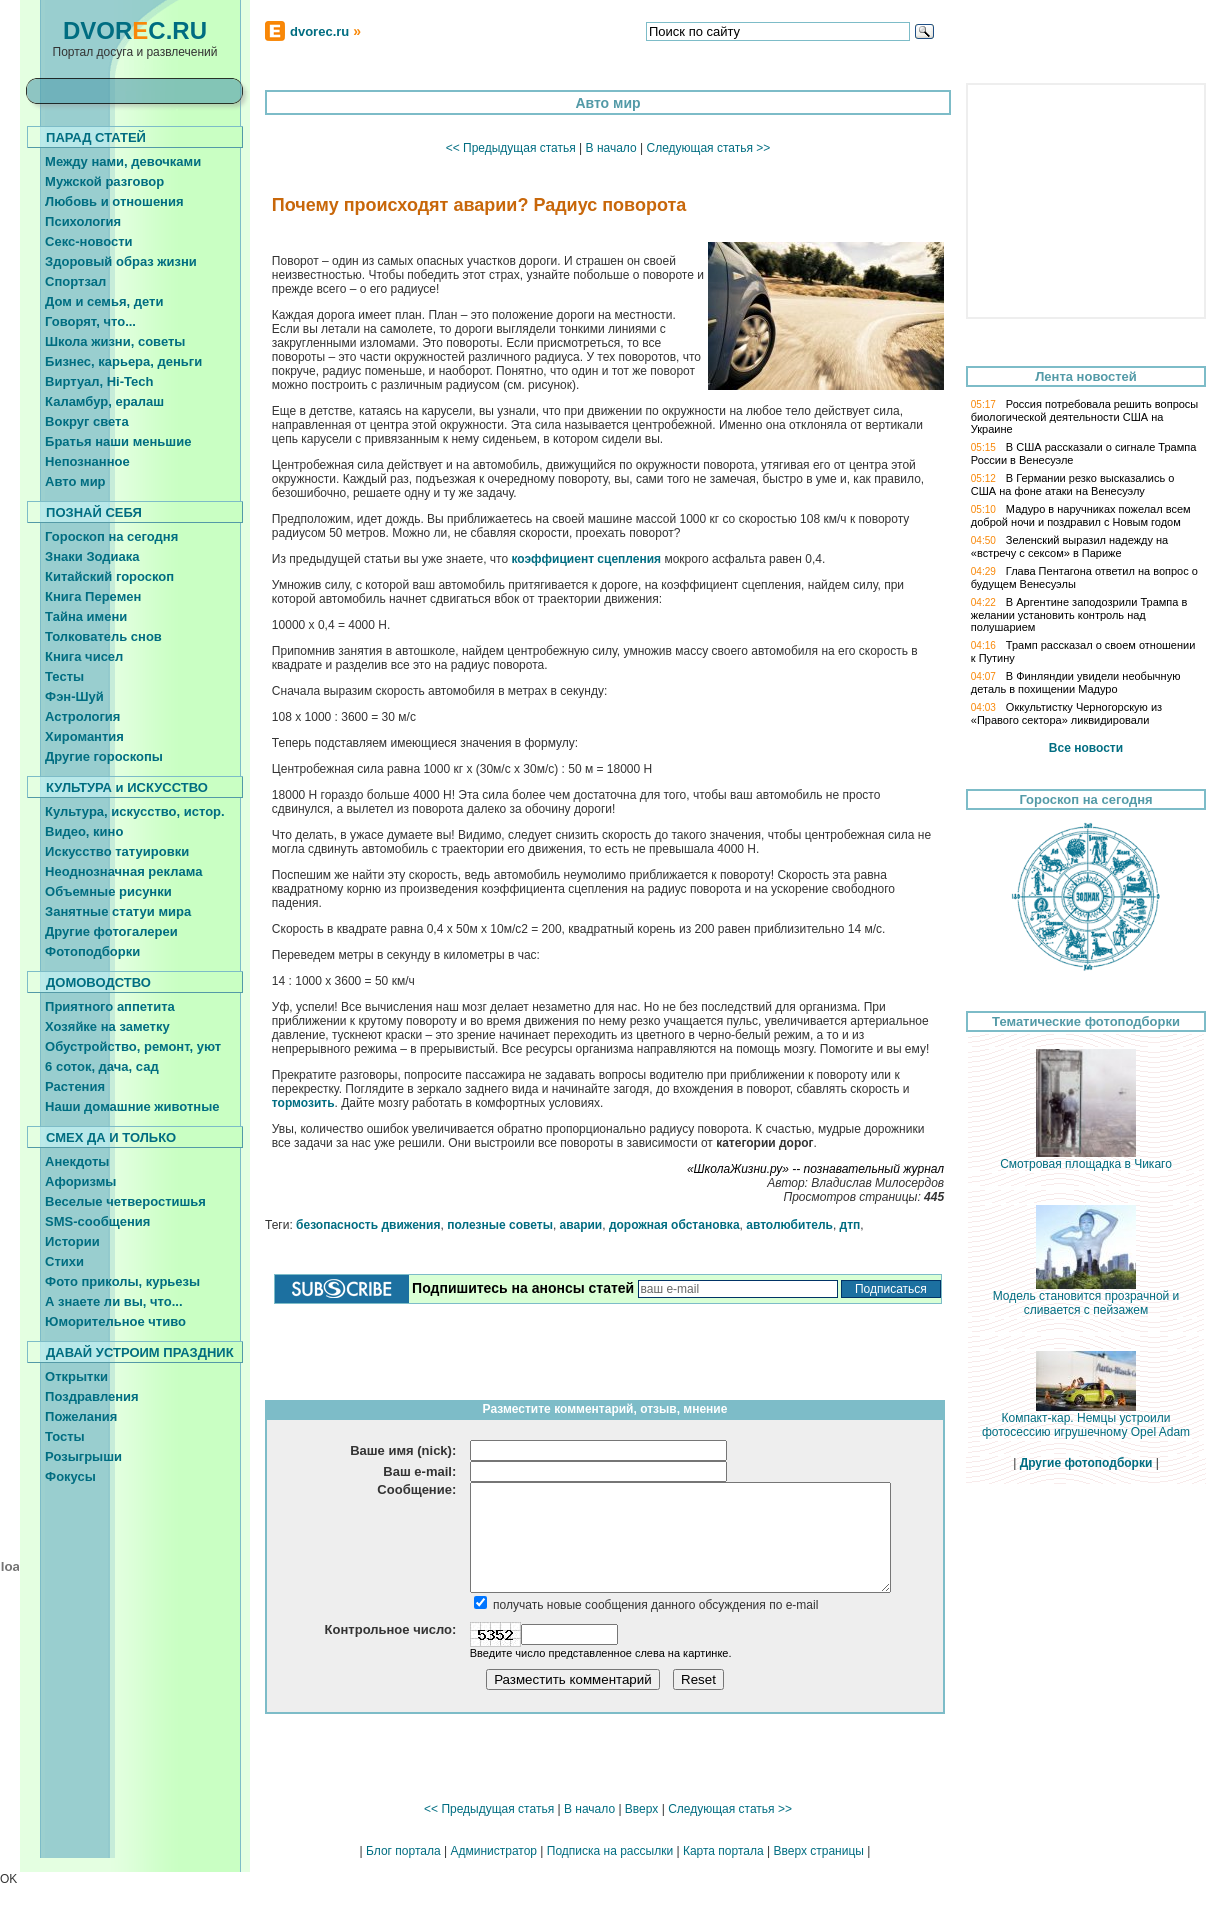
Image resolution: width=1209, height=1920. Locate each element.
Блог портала (403, 1851)
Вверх (641, 1809)
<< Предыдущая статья (511, 148)
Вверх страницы (818, 1851)
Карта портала (723, 1851)
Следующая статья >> (708, 148)
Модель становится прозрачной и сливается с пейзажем (1086, 1297)
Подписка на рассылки (610, 1851)
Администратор (493, 1851)
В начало (611, 148)
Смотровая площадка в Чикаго (1086, 1158)
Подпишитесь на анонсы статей (523, 1288)
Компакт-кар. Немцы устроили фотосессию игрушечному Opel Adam (1086, 1419)
